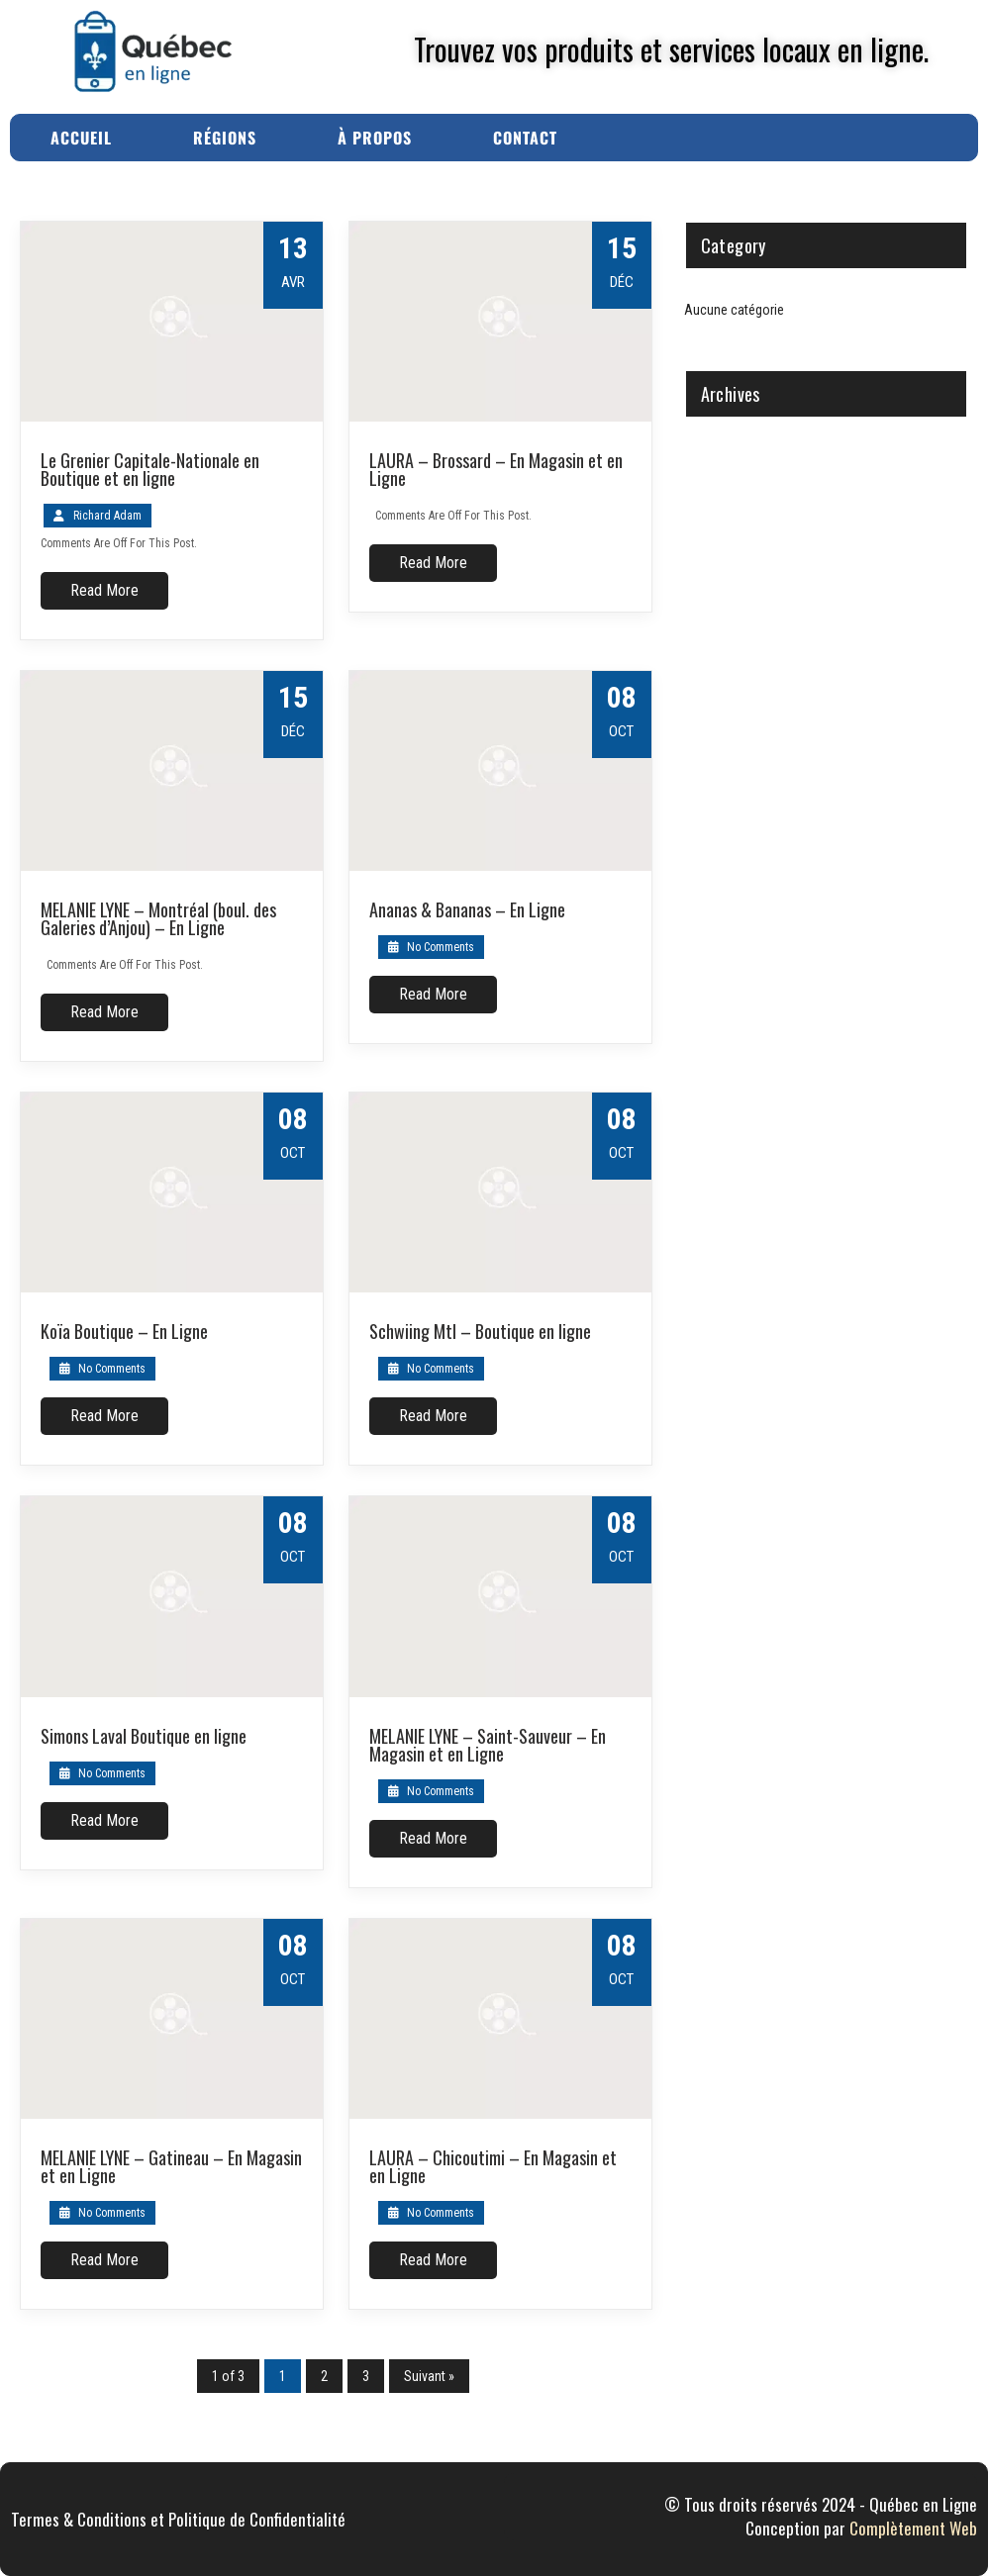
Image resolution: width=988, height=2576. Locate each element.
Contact (525, 137)
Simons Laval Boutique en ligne (144, 1736)
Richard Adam (107, 516)
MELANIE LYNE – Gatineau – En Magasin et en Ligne (171, 2166)
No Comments (431, 947)
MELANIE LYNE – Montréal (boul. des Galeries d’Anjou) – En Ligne (158, 918)
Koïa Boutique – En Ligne (124, 1331)
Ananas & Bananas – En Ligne (467, 909)
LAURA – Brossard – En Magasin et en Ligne (496, 469)
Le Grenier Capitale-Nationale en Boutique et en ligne (150, 469)
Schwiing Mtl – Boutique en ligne (480, 1331)
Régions (224, 137)
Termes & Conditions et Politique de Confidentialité (178, 2519)
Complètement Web (913, 2528)
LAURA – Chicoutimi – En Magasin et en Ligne (493, 2166)
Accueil (81, 137)
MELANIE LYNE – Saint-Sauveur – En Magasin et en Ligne (487, 1744)
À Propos (375, 137)
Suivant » (429, 2376)
